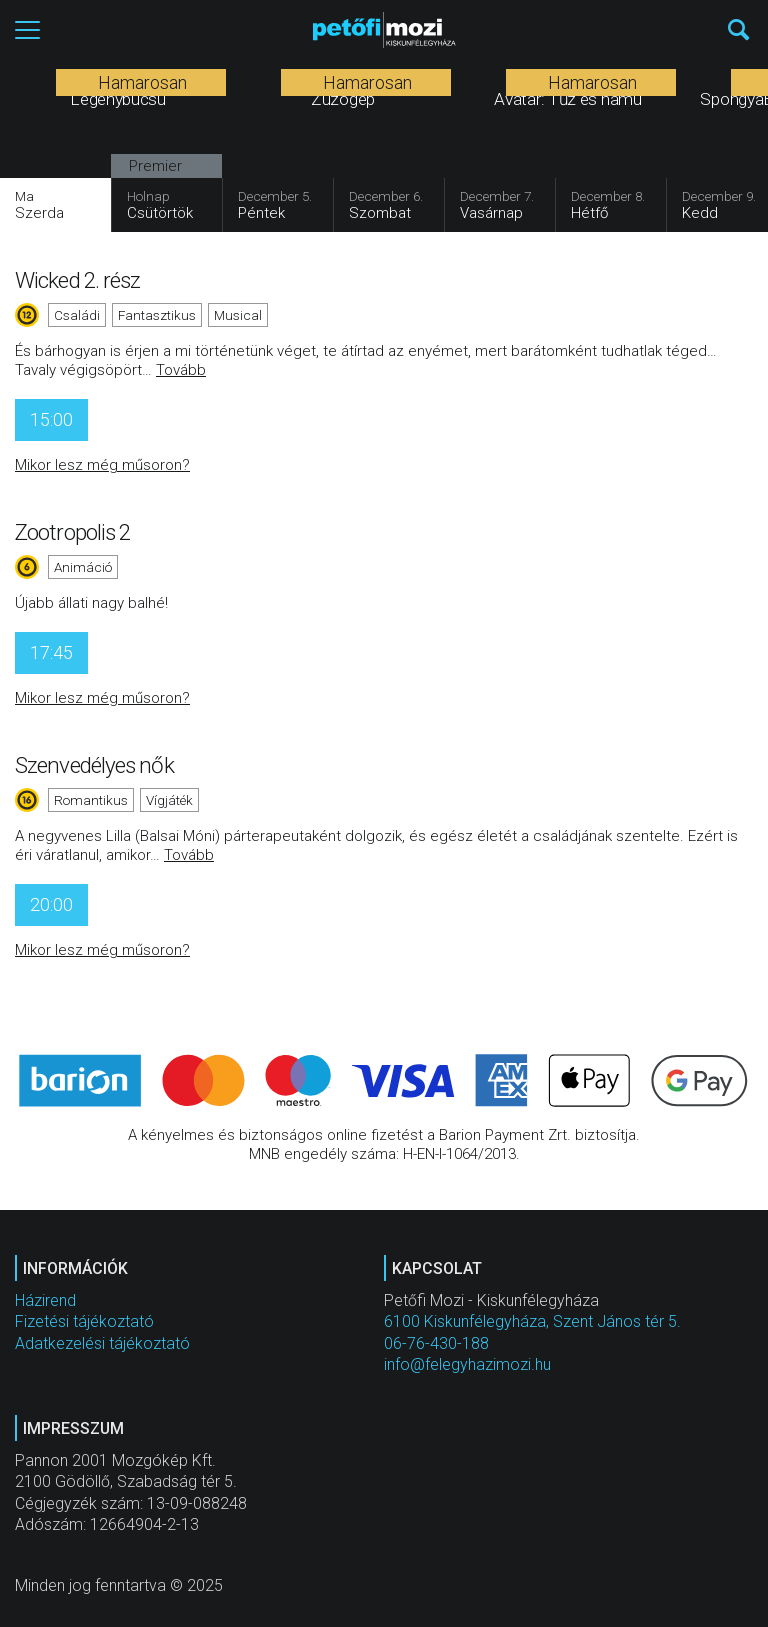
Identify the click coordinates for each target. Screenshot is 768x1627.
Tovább (181, 370)
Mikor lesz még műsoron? (102, 465)
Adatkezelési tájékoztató (102, 1343)
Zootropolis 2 (72, 532)
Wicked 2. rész (77, 280)
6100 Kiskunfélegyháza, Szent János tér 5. (532, 1321)
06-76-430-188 (436, 1343)
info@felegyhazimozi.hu (467, 1364)
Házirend (45, 1300)
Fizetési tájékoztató (84, 1321)
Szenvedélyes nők (94, 765)
